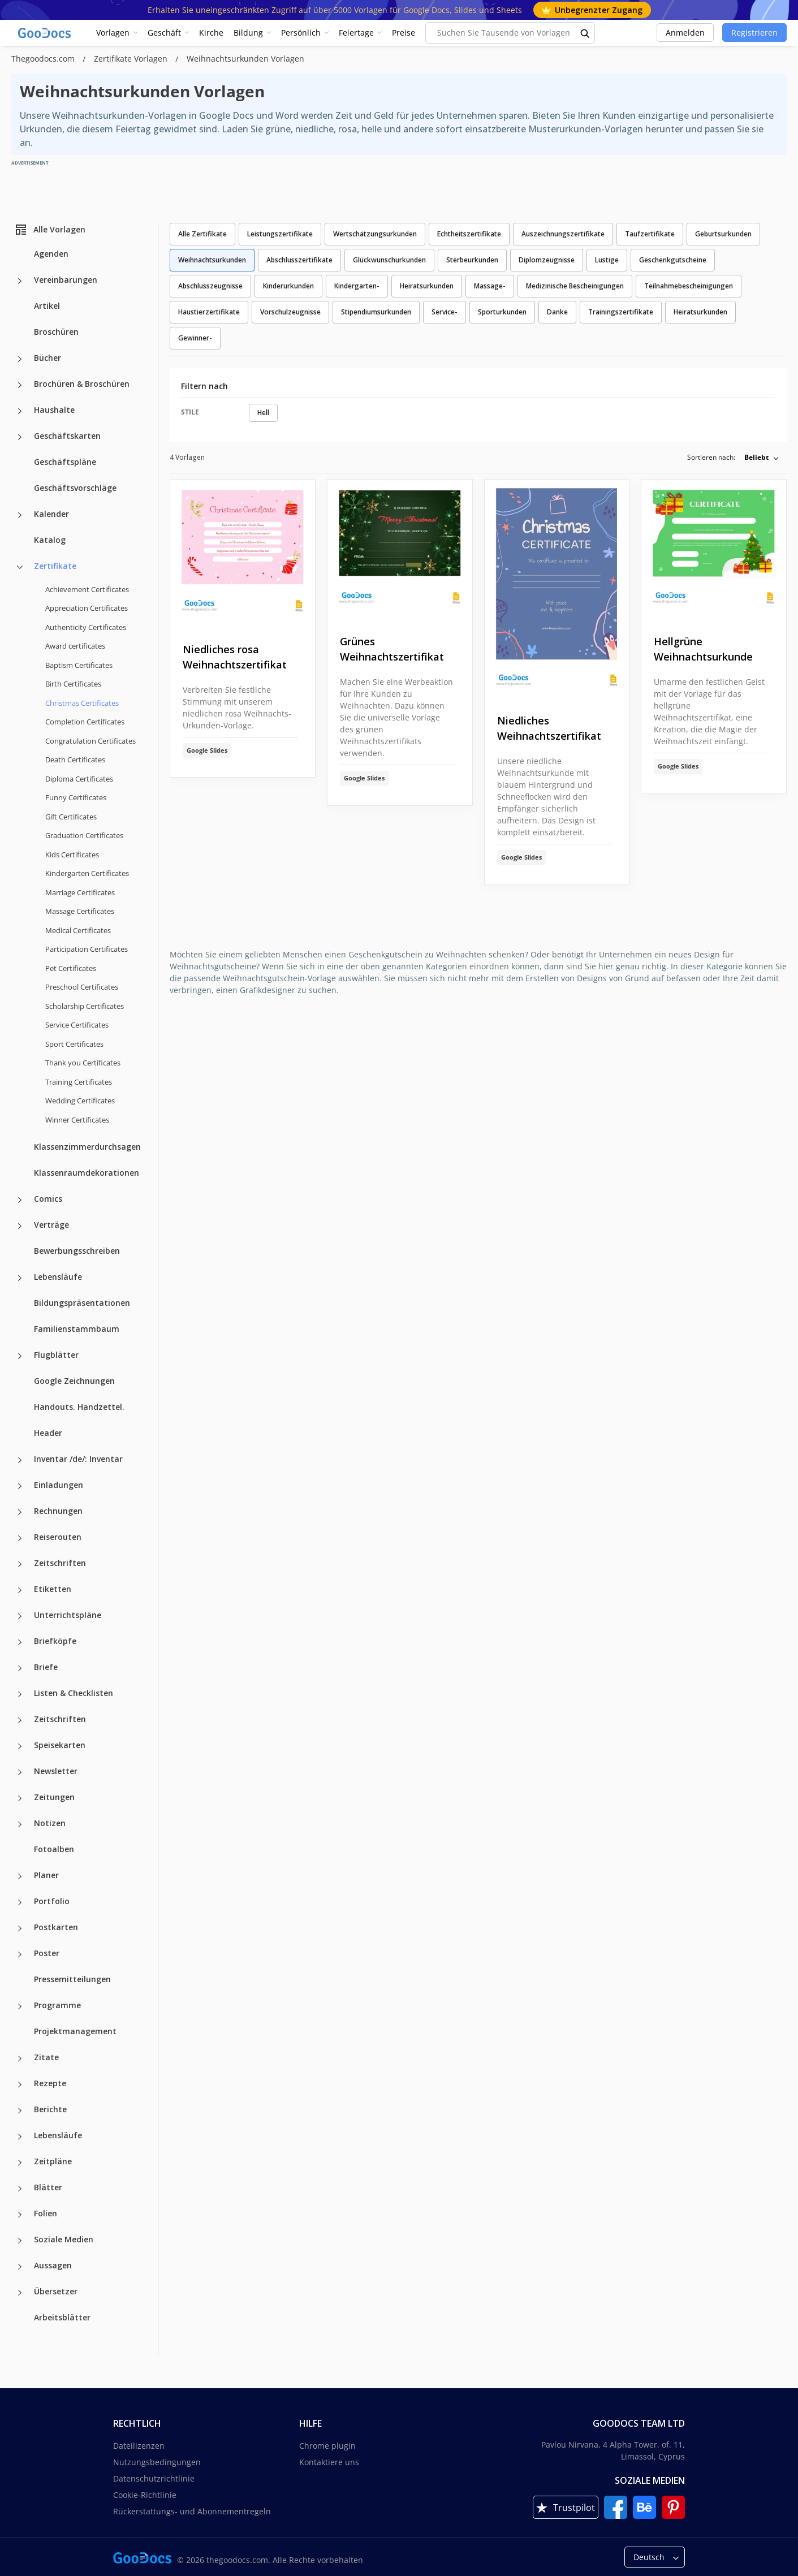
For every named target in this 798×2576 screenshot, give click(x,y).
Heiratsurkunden (427, 286)
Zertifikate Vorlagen (132, 58)
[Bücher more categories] (19, 359)
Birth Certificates (73, 684)
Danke (557, 312)
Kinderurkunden (288, 286)
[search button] (585, 33)
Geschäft (164, 32)
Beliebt (756, 457)
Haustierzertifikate (209, 312)
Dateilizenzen (139, 2445)
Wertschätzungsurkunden (375, 234)
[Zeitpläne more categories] (19, 2162)
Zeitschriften (60, 1562)
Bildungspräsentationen (82, 1302)
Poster (46, 1953)
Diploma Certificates (79, 779)
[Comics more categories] (19, 1200)
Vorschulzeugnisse (290, 312)
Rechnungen (58, 1510)
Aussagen (53, 2265)
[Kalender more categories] (19, 515)
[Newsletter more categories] (19, 1772)
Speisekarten (59, 1745)
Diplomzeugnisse (547, 260)
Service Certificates (77, 1025)
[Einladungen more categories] (19, 1486)
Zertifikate (55, 565)
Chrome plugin (327, 2445)
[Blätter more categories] (19, 2188)
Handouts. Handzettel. (79, 1406)
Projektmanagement (75, 2031)
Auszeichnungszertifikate (563, 234)
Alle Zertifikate (202, 234)
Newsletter (55, 1771)
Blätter (48, 2187)
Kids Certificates (72, 854)
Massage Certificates (79, 911)
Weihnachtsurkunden (212, 260)
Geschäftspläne (65, 461)
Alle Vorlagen (49, 229)
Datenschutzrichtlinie (154, 2478)
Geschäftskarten (67, 435)
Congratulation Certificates (90, 741)
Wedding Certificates (80, 1100)
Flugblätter (56, 1354)
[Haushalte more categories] (19, 411)
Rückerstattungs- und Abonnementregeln (192, 2511)
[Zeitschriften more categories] (19, 1564)
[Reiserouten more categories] (19, 1538)
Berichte (50, 2109)
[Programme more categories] (19, 2006)
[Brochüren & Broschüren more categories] (19, 385)
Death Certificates (75, 759)
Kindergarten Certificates (87, 873)
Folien (45, 2213)
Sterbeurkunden (472, 260)
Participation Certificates (86, 949)
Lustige (607, 260)
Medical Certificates (78, 930)
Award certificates (75, 646)
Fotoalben (54, 1849)
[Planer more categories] (19, 1876)
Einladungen (58, 1484)
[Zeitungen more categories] (19, 1798)
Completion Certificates (84, 722)
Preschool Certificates (81, 987)
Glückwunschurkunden (389, 260)
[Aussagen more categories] (19, 2266)
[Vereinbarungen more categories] (19, 281)
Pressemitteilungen (72, 1979)
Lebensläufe (58, 1276)
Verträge (51, 1224)
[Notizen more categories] (19, 1824)
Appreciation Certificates (86, 608)
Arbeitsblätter (62, 2317)
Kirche (211, 32)
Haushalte (54, 409)
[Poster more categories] (19, 1954)
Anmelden (685, 32)
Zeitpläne (53, 2161)
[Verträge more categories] (19, 1226)
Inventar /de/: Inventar (78, 1458)
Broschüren (56, 331)
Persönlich (301, 32)
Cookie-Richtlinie (144, 2494)
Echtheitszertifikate (469, 234)
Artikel (47, 305)
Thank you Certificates (82, 1063)
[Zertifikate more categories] (19, 567)
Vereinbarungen (65, 279)
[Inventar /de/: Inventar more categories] (19, 1460)
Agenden (51, 253)
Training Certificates (78, 1082)
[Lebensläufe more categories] (19, 1278)
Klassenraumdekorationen (86, 1172)
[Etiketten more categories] (19, 1590)
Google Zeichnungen (74, 1380)
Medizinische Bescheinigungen (575, 286)
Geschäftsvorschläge (75, 487)
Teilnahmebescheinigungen (688, 286)
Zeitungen (54, 1797)
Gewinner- (195, 338)
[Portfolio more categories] (19, 1902)
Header (48, 1432)
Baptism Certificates (79, 665)
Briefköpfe (55, 1641)
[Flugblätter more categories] (19, 1356)
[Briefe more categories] (19, 1668)
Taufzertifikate (650, 234)
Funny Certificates (75, 797)
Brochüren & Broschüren (82, 383)
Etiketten (52, 1588)
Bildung (248, 32)
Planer (46, 1875)
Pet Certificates (70, 968)
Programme (57, 2005)
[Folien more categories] (19, 2214)
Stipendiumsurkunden (376, 312)
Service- (445, 312)
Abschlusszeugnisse (210, 286)
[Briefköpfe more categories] (19, 1642)
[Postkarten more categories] (19, 1928)
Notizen (50, 1823)
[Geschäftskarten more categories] (19, 437)
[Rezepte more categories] (19, 2084)
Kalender (51, 513)
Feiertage (356, 32)
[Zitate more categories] (19, 2058)
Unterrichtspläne (67, 1615)
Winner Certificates (77, 1120)
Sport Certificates (74, 1044)
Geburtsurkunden (723, 234)
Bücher (47, 357)
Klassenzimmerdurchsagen (87, 1146)
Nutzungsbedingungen (157, 2462)
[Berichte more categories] (19, 2110)
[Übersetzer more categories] (19, 2292)
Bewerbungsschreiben (77, 1250)
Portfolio (52, 1901)
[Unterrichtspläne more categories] (19, 1616)
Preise (403, 32)
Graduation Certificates (84, 835)
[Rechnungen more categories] (19, 1512)
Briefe (46, 1667)
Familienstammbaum (76, 1328)
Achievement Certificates (87, 589)
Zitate (46, 2057)
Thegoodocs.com (44, 58)
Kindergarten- (356, 286)
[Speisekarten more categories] (19, 1746)
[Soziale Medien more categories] (19, 2240)
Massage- (490, 286)
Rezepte (50, 2083)
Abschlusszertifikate (299, 260)
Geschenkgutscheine (672, 260)
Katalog (50, 539)
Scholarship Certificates (84, 1006)
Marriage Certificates (80, 892)
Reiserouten (57, 1536)
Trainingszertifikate (620, 312)
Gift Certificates (71, 817)
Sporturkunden (502, 312)
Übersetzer (55, 2291)
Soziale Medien (63, 2239)
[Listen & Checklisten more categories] (19, 1694)
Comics (48, 1198)
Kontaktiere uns (329, 2462)
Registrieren (754, 32)
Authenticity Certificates (85, 627)
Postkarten (56, 1927)
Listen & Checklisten (73, 1693)
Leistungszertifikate (280, 234)
